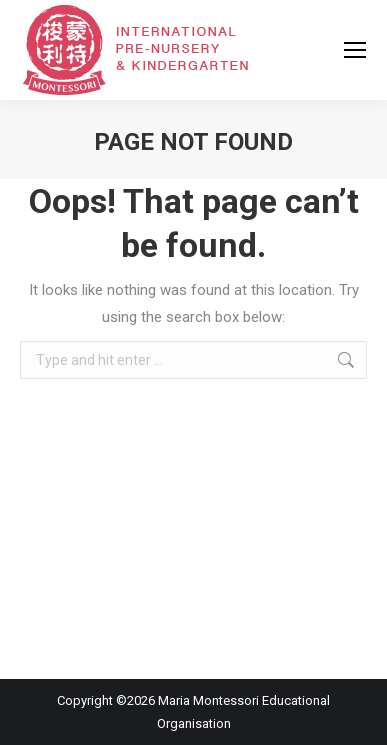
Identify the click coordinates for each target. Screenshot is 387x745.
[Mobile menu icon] (355, 50)
